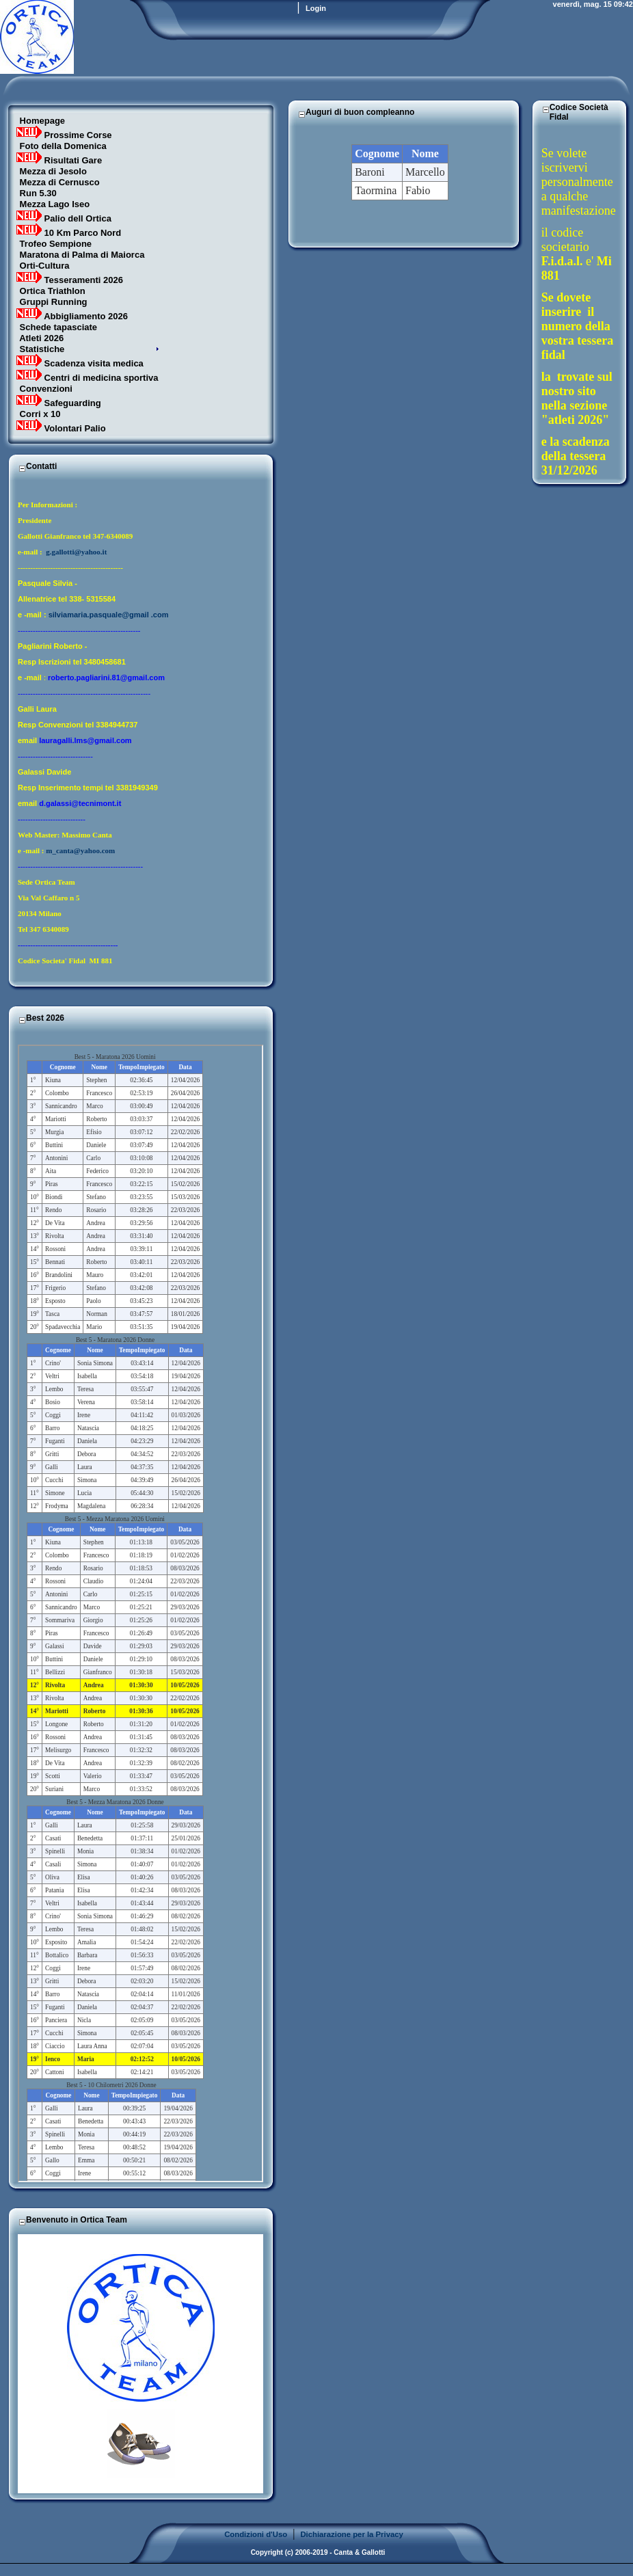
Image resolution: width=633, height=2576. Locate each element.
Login (316, 8)
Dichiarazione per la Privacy (351, 2534)
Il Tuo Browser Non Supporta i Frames (140, 1613)
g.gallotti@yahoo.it (76, 552)
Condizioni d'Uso (255, 2534)
